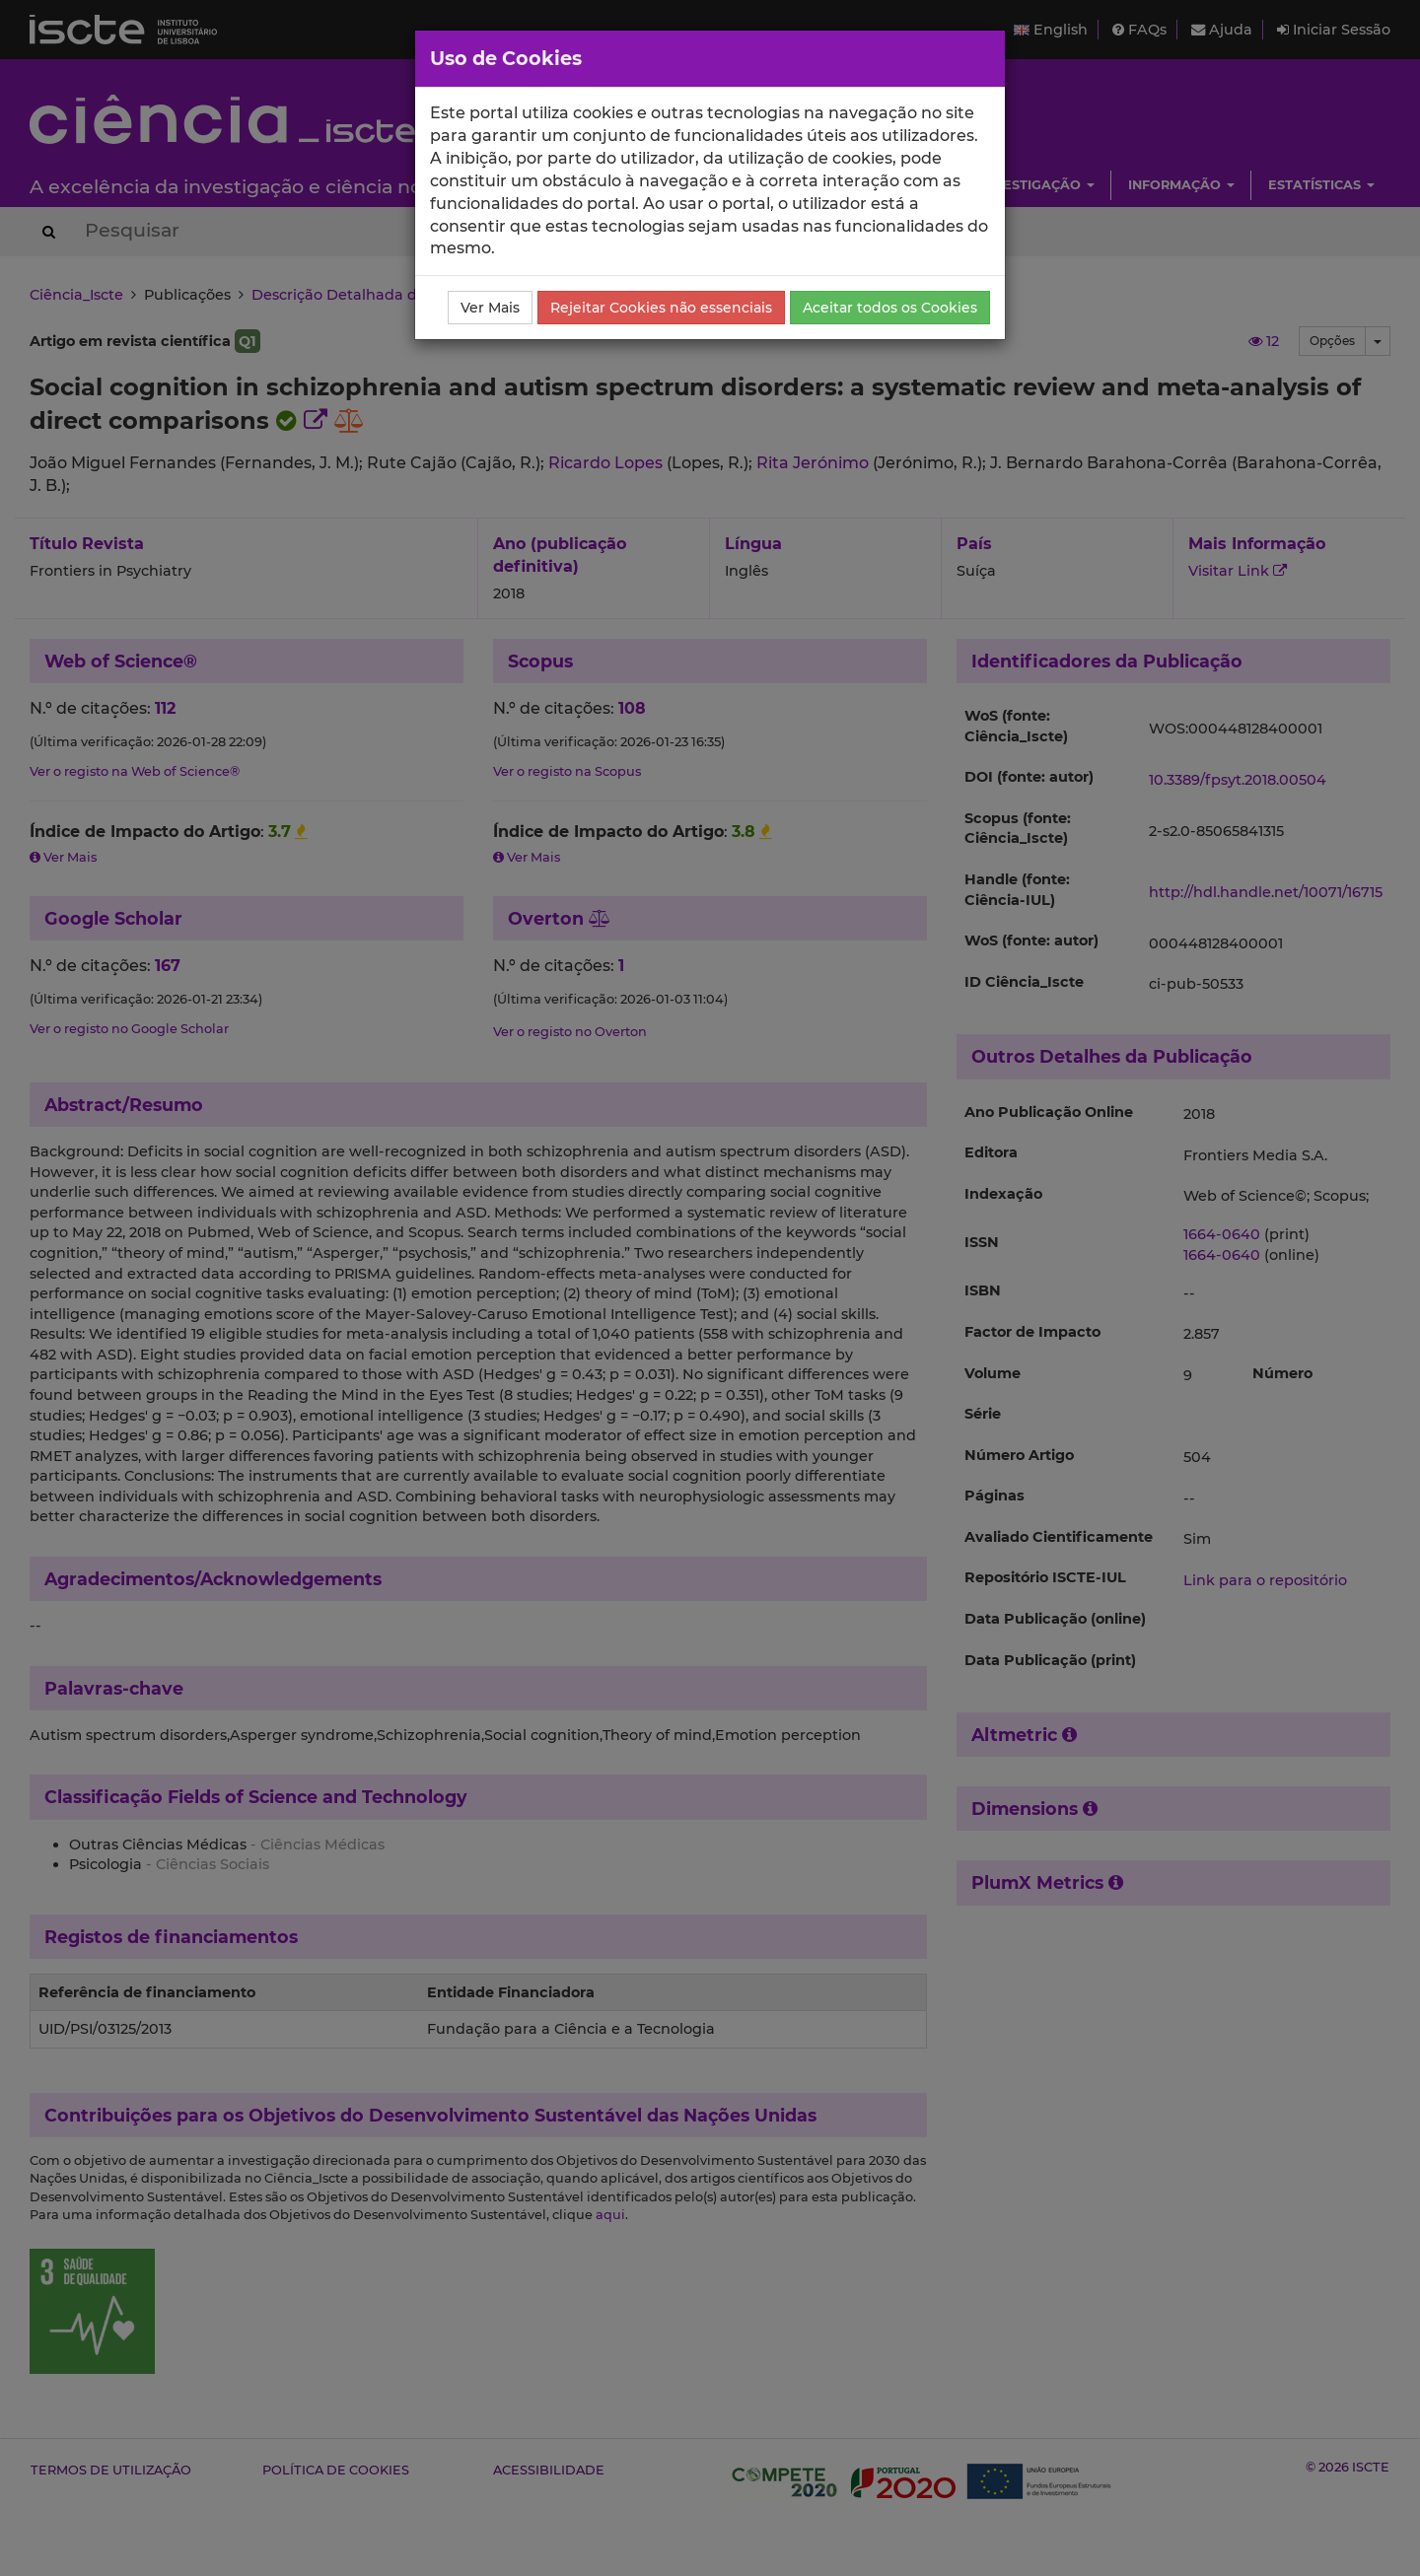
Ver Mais (490, 307)
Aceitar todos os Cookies (890, 307)
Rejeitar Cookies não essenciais (661, 307)
